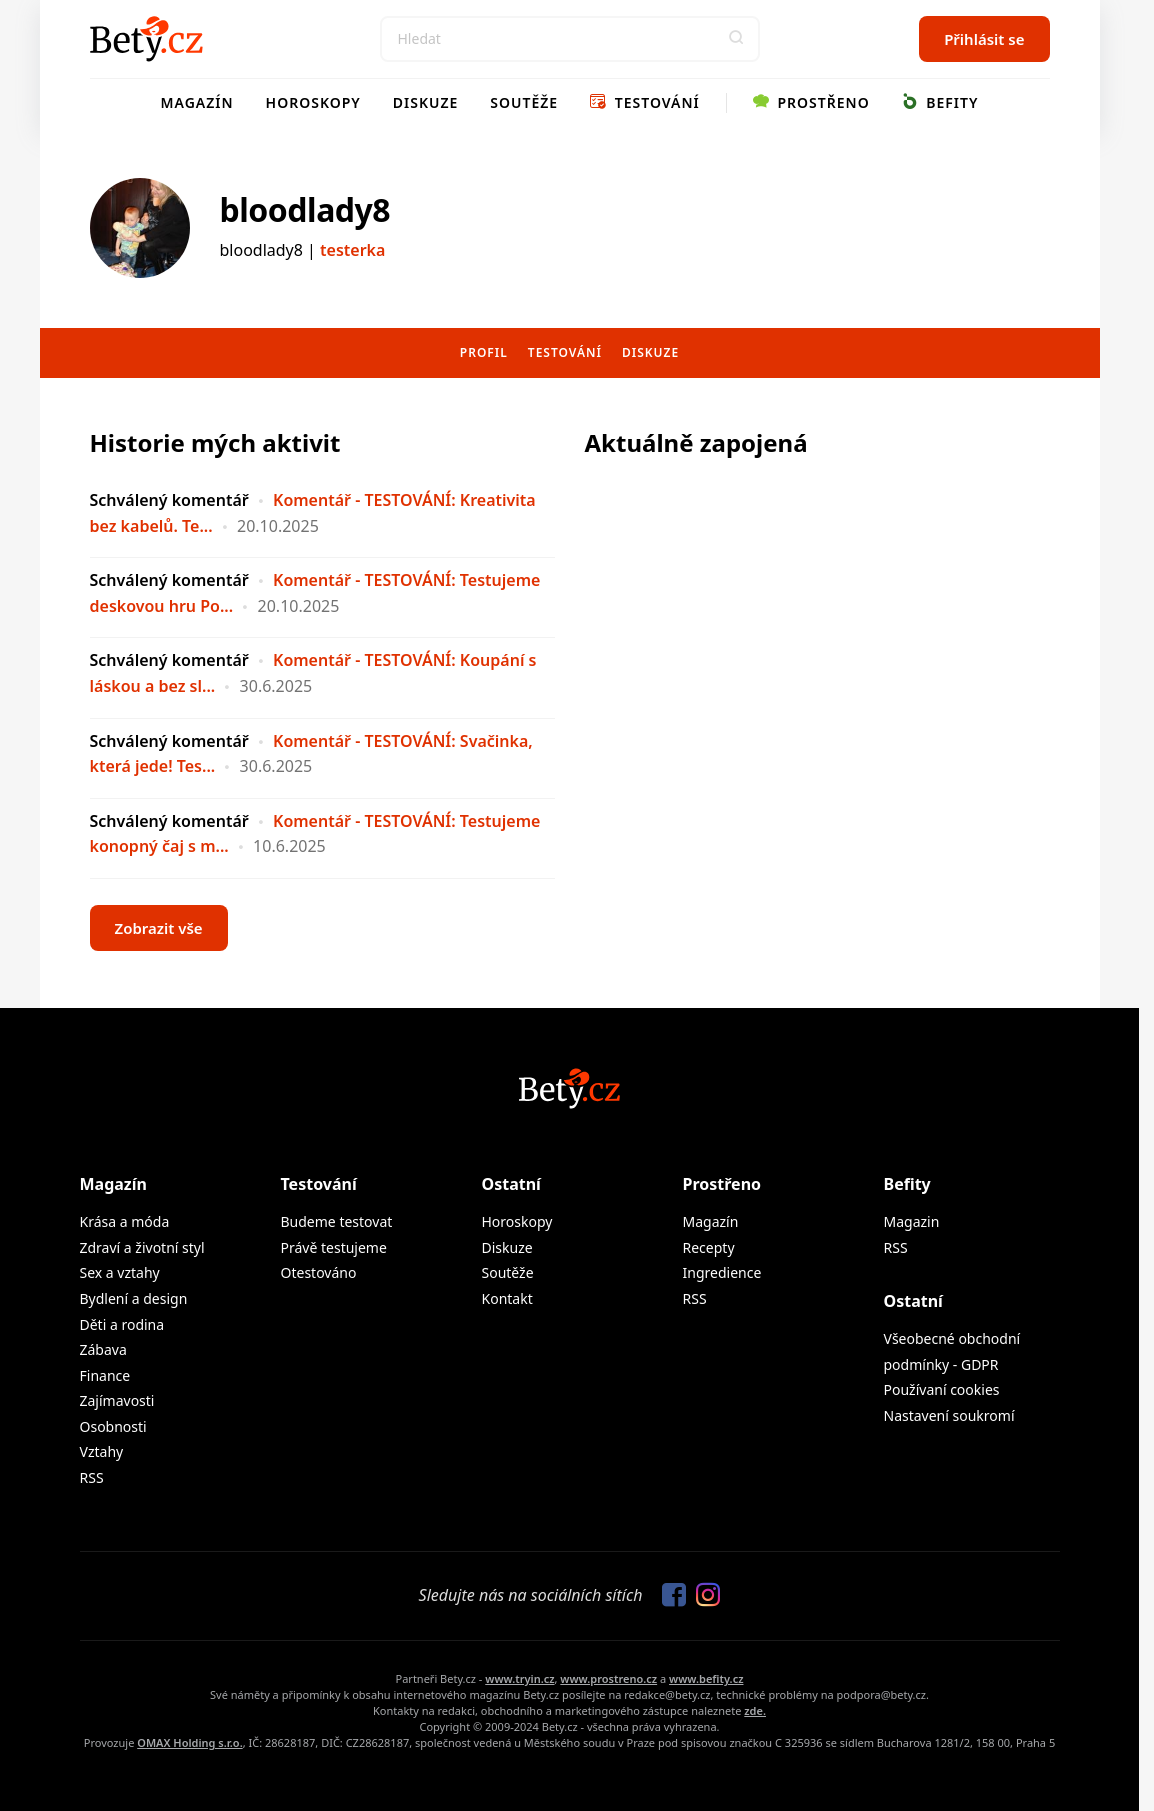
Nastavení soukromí (949, 1415)
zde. (755, 1710)
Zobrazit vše (159, 928)
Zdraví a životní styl (142, 1247)
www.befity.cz (706, 1678)
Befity (940, 102)
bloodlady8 (305, 209)
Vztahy (102, 1451)
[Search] (570, 39)
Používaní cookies (942, 1389)
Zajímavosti (117, 1400)
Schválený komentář (169, 500)
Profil (484, 352)
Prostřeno (811, 102)
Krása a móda (125, 1221)
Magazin (912, 1221)
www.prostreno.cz (608, 1678)
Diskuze (426, 102)
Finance (105, 1375)
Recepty (709, 1247)
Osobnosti (113, 1426)
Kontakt (507, 1298)
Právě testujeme (334, 1247)
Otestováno (319, 1272)
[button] (737, 39)
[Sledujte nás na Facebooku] (669, 1596)
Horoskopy (313, 102)
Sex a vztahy (120, 1272)
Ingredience (722, 1272)
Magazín (197, 102)
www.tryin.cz (519, 1678)
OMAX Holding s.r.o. (189, 1742)
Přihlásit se (984, 39)
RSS (92, 1477)
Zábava (103, 1349)
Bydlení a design (134, 1298)
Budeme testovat (337, 1221)
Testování (645, 102)
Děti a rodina (122, 1324)
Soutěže (524, 102)
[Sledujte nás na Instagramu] (703, 1596)
